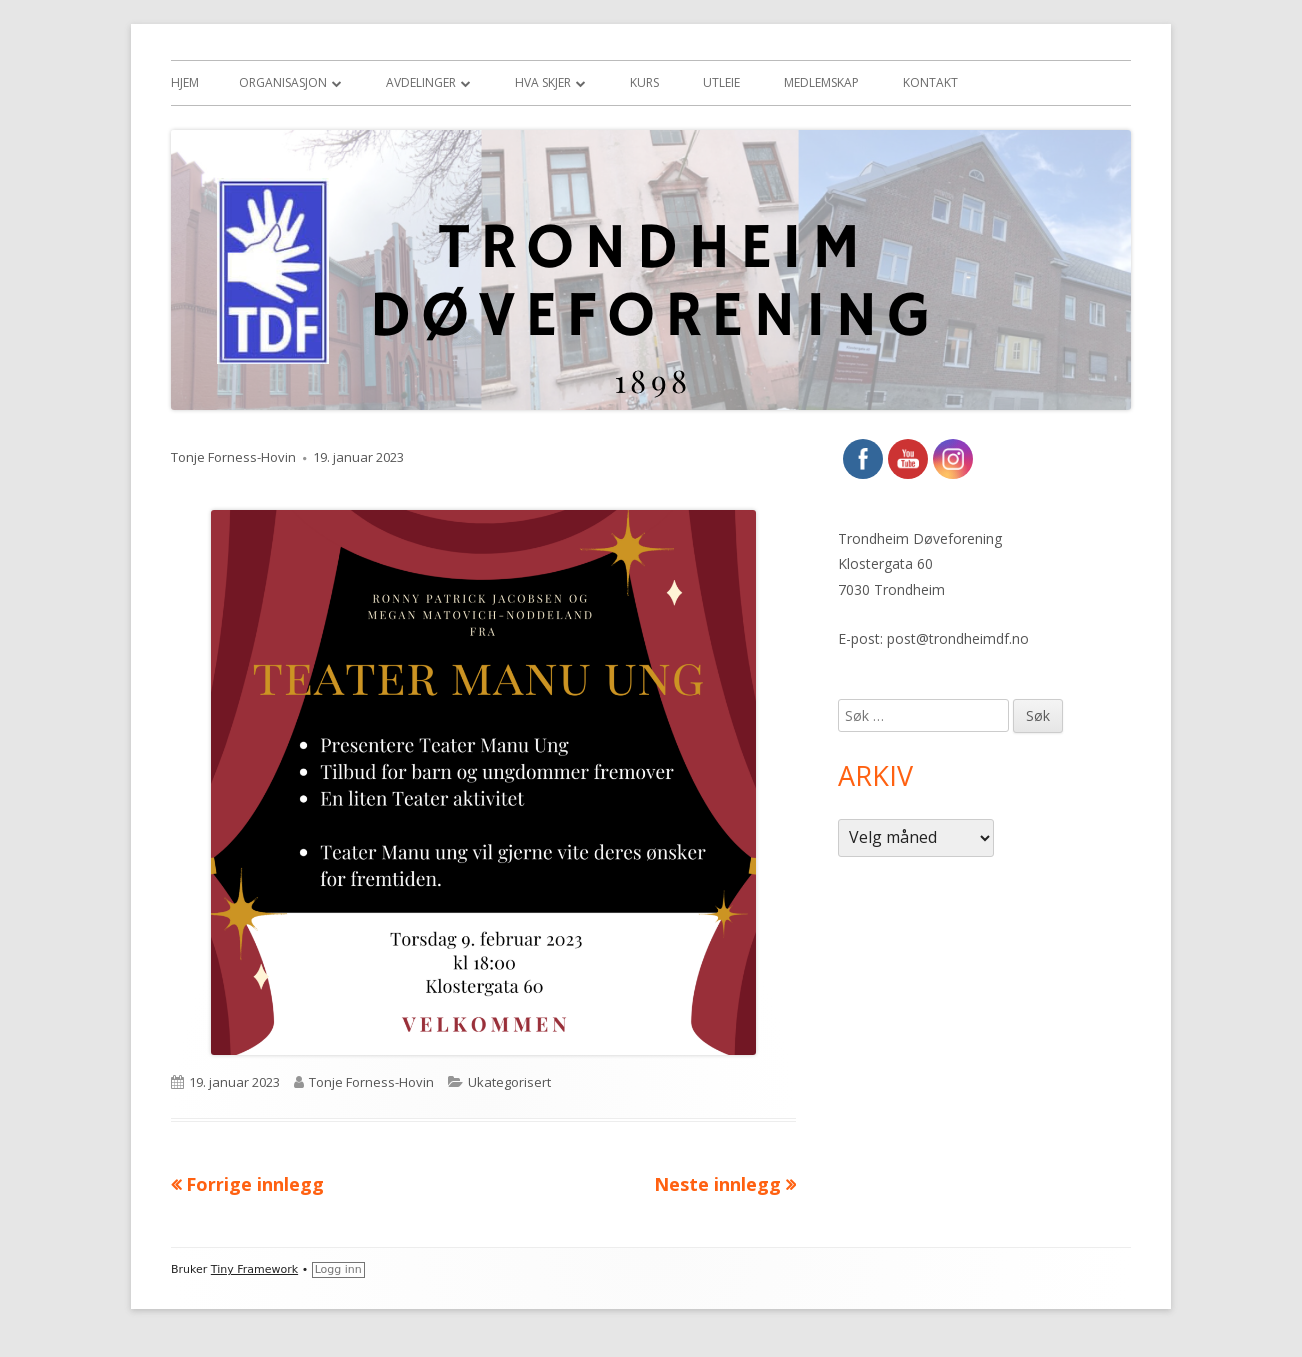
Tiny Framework (254, 1269)
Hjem (185, 82)
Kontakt (930, 82)
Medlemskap (821, 82)
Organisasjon (283, 82)
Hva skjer (543, 82)
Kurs (644, 82)
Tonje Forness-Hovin (233, 457)
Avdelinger (421, 82)
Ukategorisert (509, 1082)
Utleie (721, 82)
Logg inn (338, 1269)
